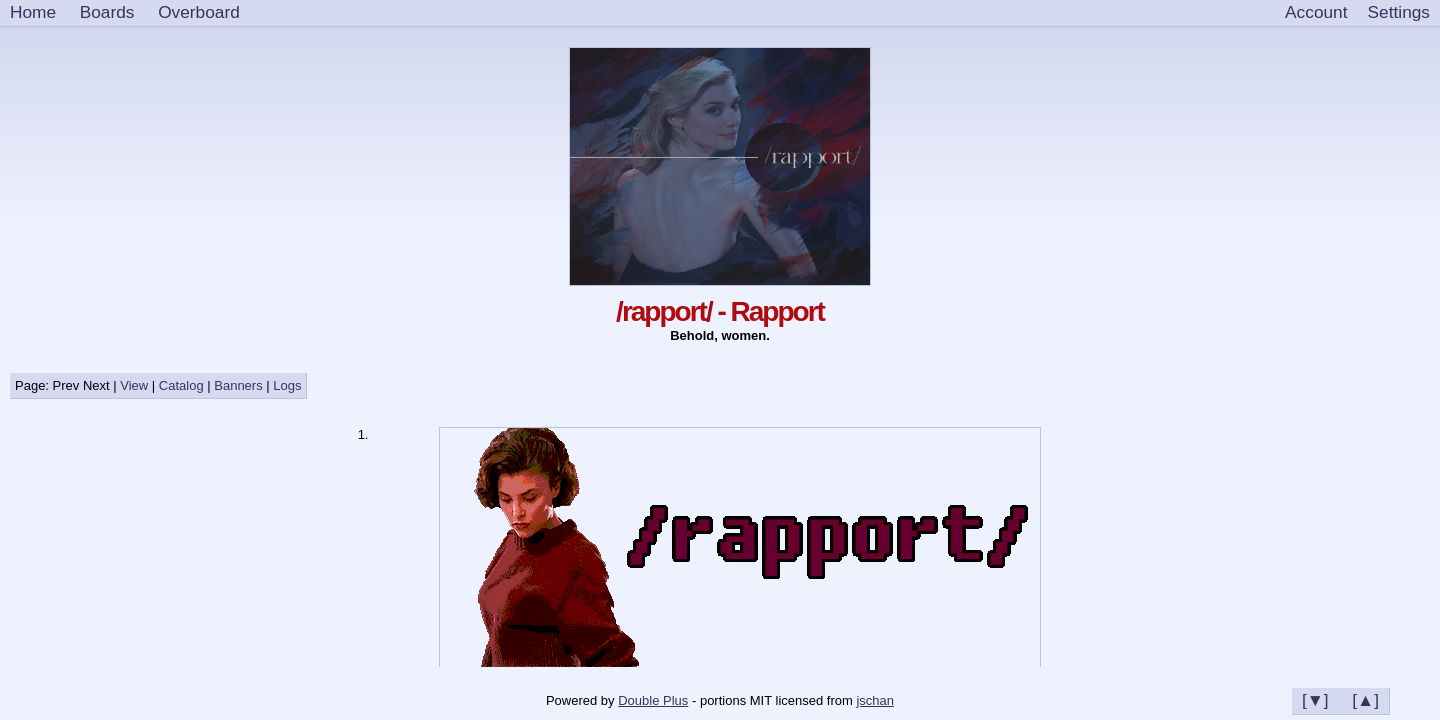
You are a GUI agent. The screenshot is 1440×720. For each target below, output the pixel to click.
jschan (875, 700)
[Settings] (1399, 13)
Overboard (199, 12)
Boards (107, 12)
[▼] (1315, 700)
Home (33, 12)
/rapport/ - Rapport (720, 311)
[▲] (1365, 700)
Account (1316, 12)
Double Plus (653, 700)
